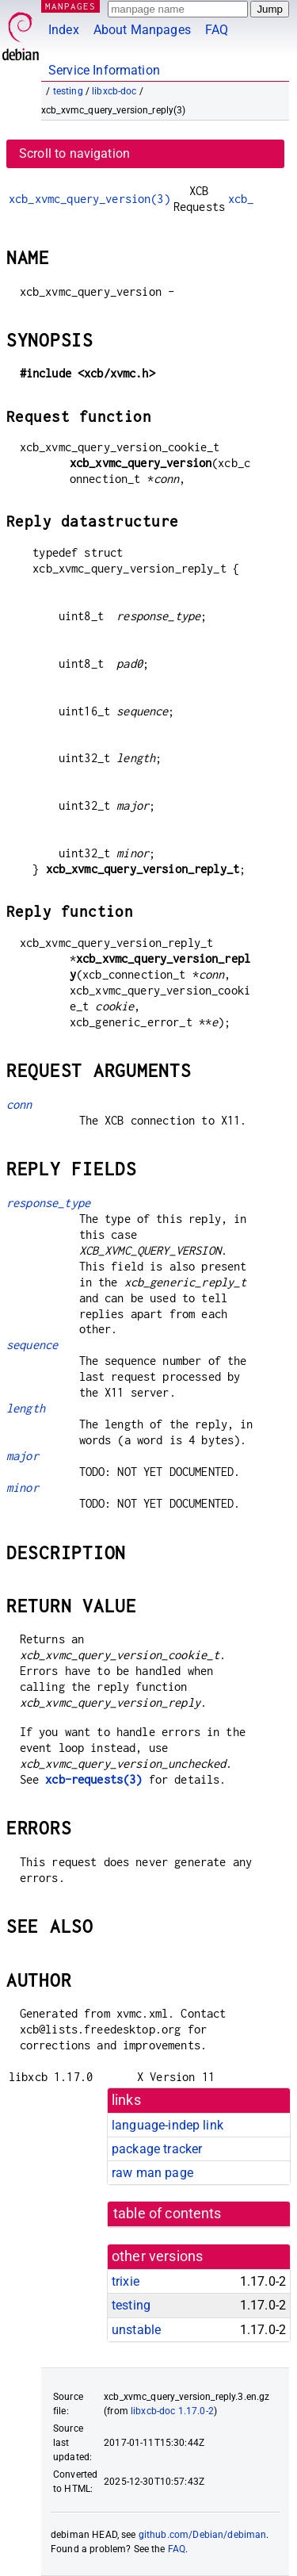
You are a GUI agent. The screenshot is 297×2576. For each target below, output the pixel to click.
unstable (136, 2329)
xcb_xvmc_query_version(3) (89, 198)
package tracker (157, 2148)
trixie (125, 2281)
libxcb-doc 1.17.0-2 (172, 2411)
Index (63, 29)
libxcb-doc (114, 91)
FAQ (216, 29)
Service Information (104, 70)
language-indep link (167, 2125)
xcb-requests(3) (93, 1779)
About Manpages (142, 29)
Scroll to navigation (74, 153)
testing (68, 91)
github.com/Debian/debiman (203, 2534)
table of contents (167, 2213)
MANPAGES (70, 6)
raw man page (152, 2172)
